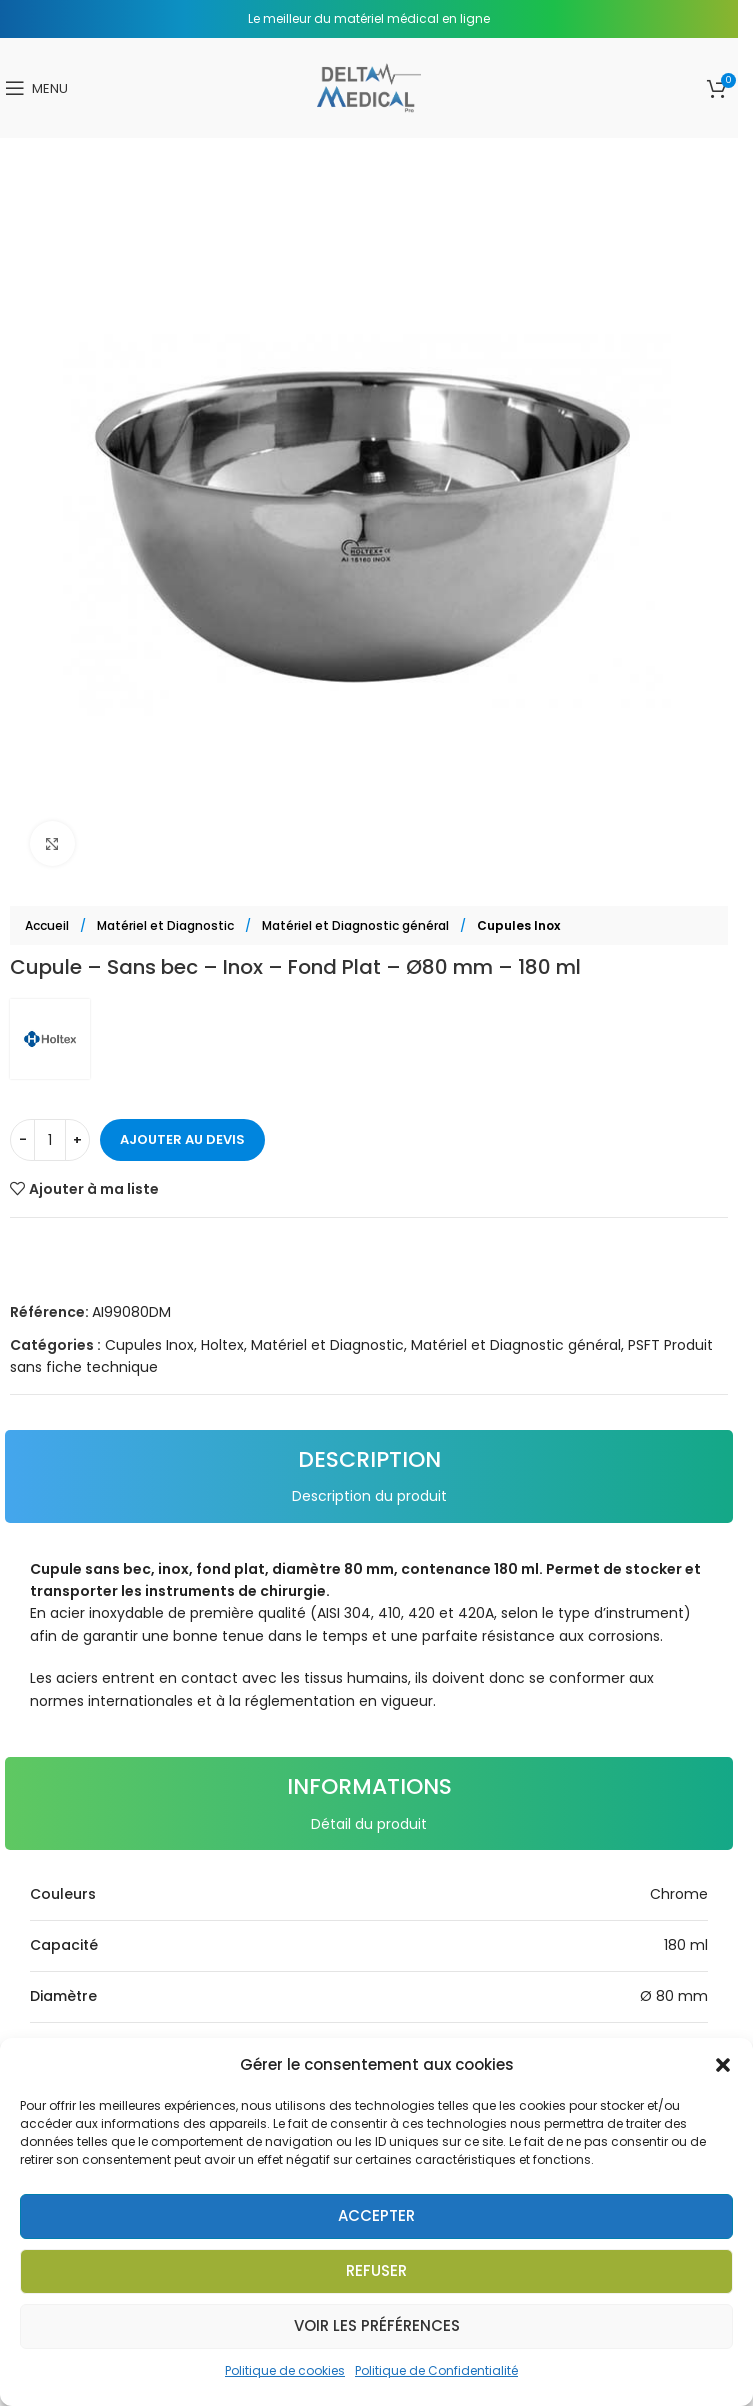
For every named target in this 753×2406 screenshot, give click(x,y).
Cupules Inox (518, 925)
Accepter (376, 2215)
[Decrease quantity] (22, 1140)
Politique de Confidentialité (436, 2370)
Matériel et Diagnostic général (357, 925)
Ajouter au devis (182, 1139)
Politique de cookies (285, 2370)
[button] (723, 2065)
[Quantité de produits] (50, 1140)
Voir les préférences (377, 2325)
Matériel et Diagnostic (167, 925)
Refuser (376, 2270)
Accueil (48, 925)
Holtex (222, 1345)
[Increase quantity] (77, 1140)
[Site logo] (368, 87)
